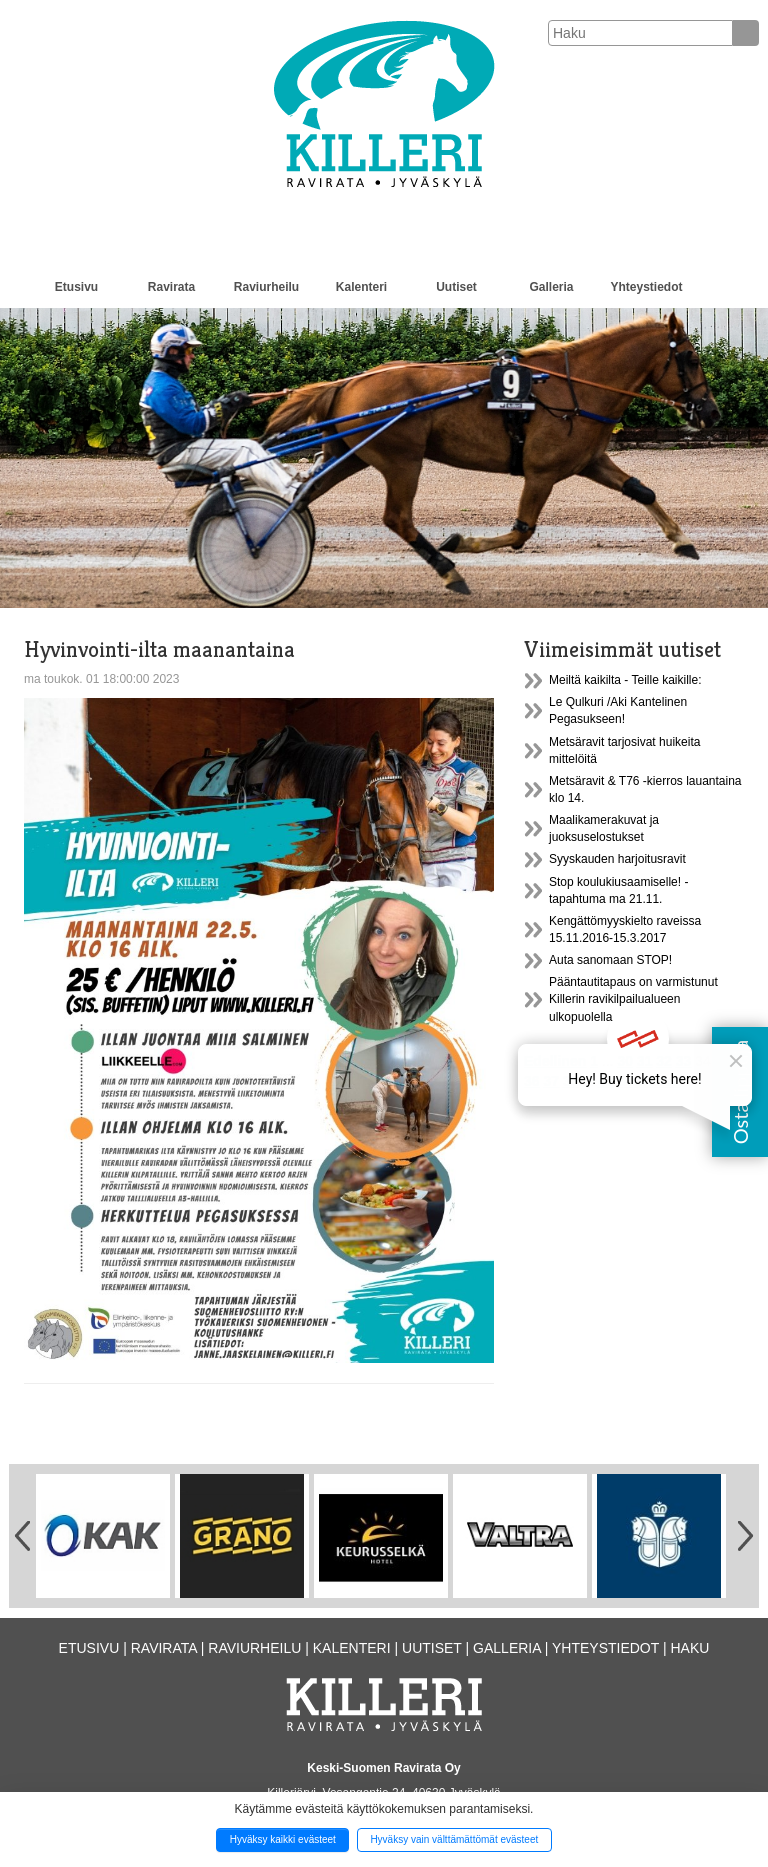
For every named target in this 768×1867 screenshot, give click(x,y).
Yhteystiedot (646, 287)
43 (606, 1081)
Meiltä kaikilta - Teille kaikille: (625, 680)
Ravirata (171, 287)
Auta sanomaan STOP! (610, 960)
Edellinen (555, 1061)
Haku (689, 1648)
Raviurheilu (266, 287)
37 (551, 1081)
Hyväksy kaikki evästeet (283, 1839)
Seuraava (648, 1081)
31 (645, 1061)
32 (664, 1061)
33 (684, 1061)
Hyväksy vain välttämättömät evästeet (454, 1839)
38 (571, 1081)
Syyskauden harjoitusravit (617, 859)
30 (625, 1061)
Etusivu (76, 287)
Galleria (551, 287)
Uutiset (456, 287)
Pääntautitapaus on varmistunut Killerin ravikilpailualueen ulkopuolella (633, 999)
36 (532, 1081)
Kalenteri (361, 287)
